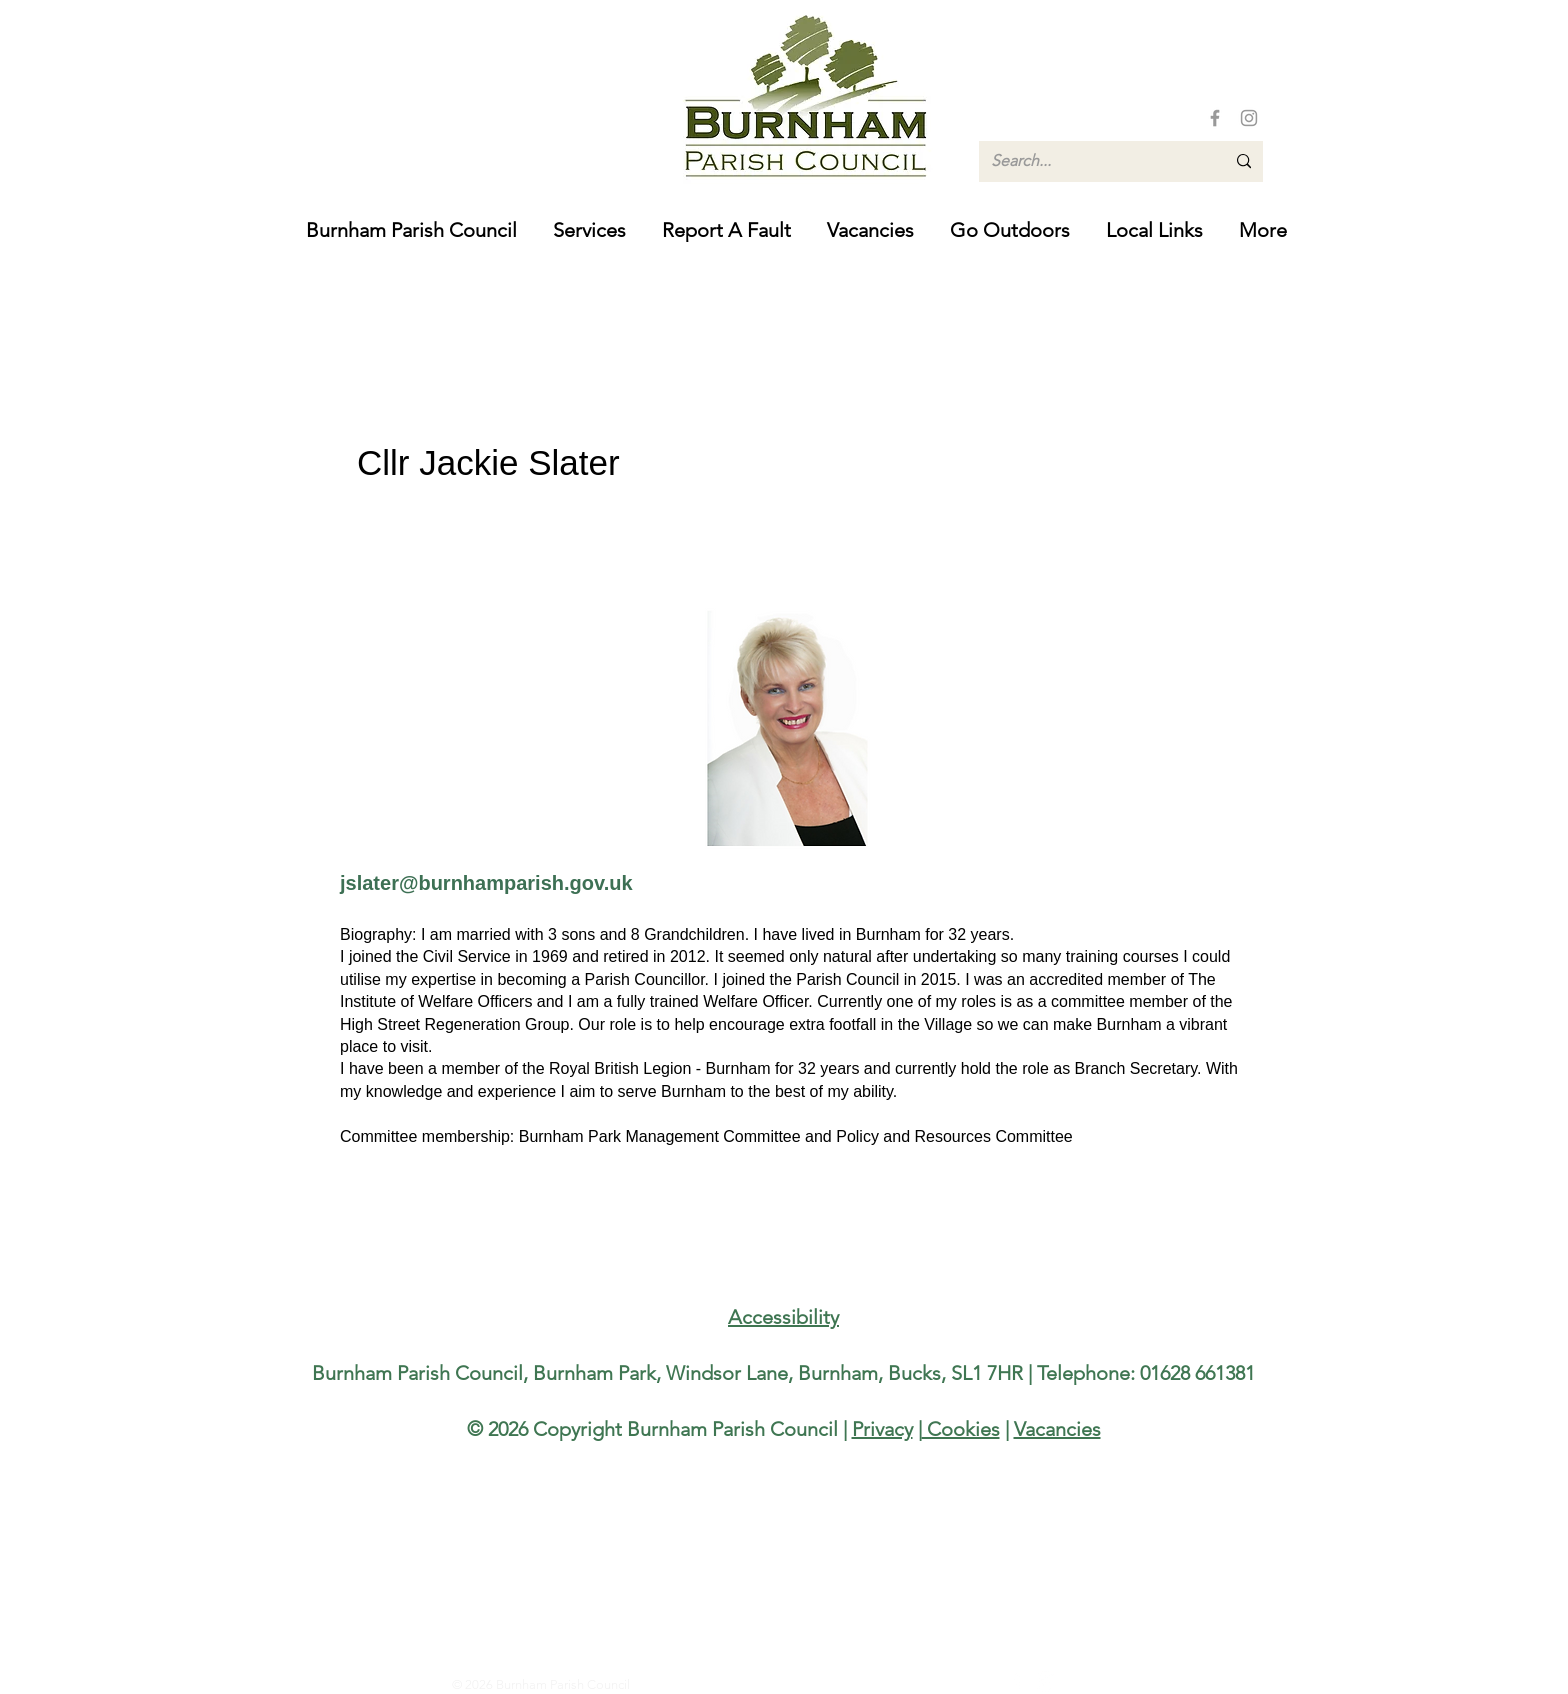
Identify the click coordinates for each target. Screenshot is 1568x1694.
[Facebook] (1215, 118)
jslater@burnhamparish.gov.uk (486, 883)
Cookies (961, 1429)
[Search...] (1093, 161)
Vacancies (1057, 1429)
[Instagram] (1249, 118)
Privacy (882, 1429)
